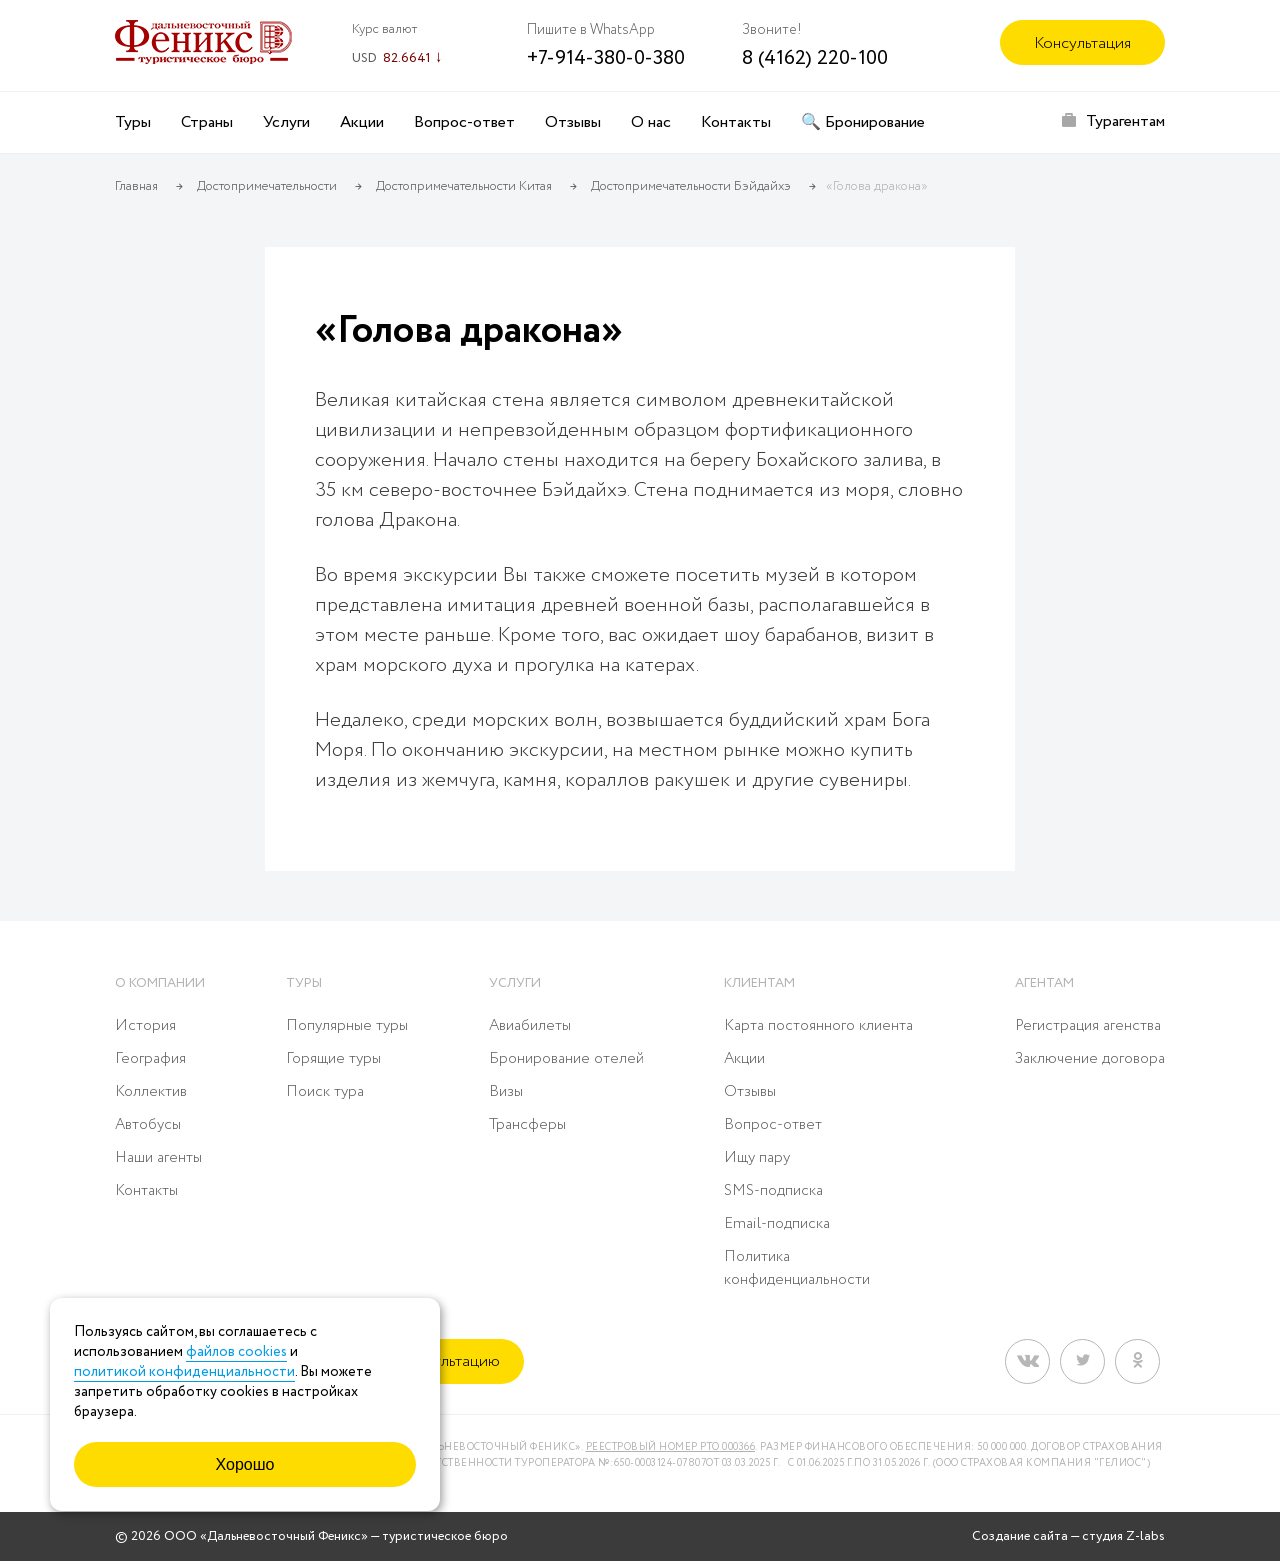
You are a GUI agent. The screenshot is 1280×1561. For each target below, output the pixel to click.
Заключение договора (1090, 1059)
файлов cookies (236, 1352)
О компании (160, 983)
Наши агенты (158, 1158)
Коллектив (151, 1092)
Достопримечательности (267, 186)
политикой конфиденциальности (184, 1372)
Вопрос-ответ (464, 122)
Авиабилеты (530, 1026)
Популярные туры (347, 1026)
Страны (207, 122)
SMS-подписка (773, 1191)
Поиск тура (325, 1092)
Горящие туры (333, 1059)
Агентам (1044, 983)
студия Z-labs (1123, 1536)
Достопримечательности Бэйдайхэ (691, 186)
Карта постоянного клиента (818, 1026)
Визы (506, 1092)
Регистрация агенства (1088, 1026)
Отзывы (573, 122)
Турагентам (1125, 121)
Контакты (736, 122)
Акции (362, 122)
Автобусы (148, 1125)
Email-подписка (777, 1224)
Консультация (1082, 43)
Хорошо (245, 1464)
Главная (136, 186)
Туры (133, 122)
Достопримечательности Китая (464, 186)
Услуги (286, 122)
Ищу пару (757, 1158)
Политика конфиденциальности (797, 1268)
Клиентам (759, 983)
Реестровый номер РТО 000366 (671, 1447)
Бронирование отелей (566, 1059)
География (150, 1059)
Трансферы (527, 1125)
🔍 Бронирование (863, 122)
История (145, 1026)
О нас (651, 122)
